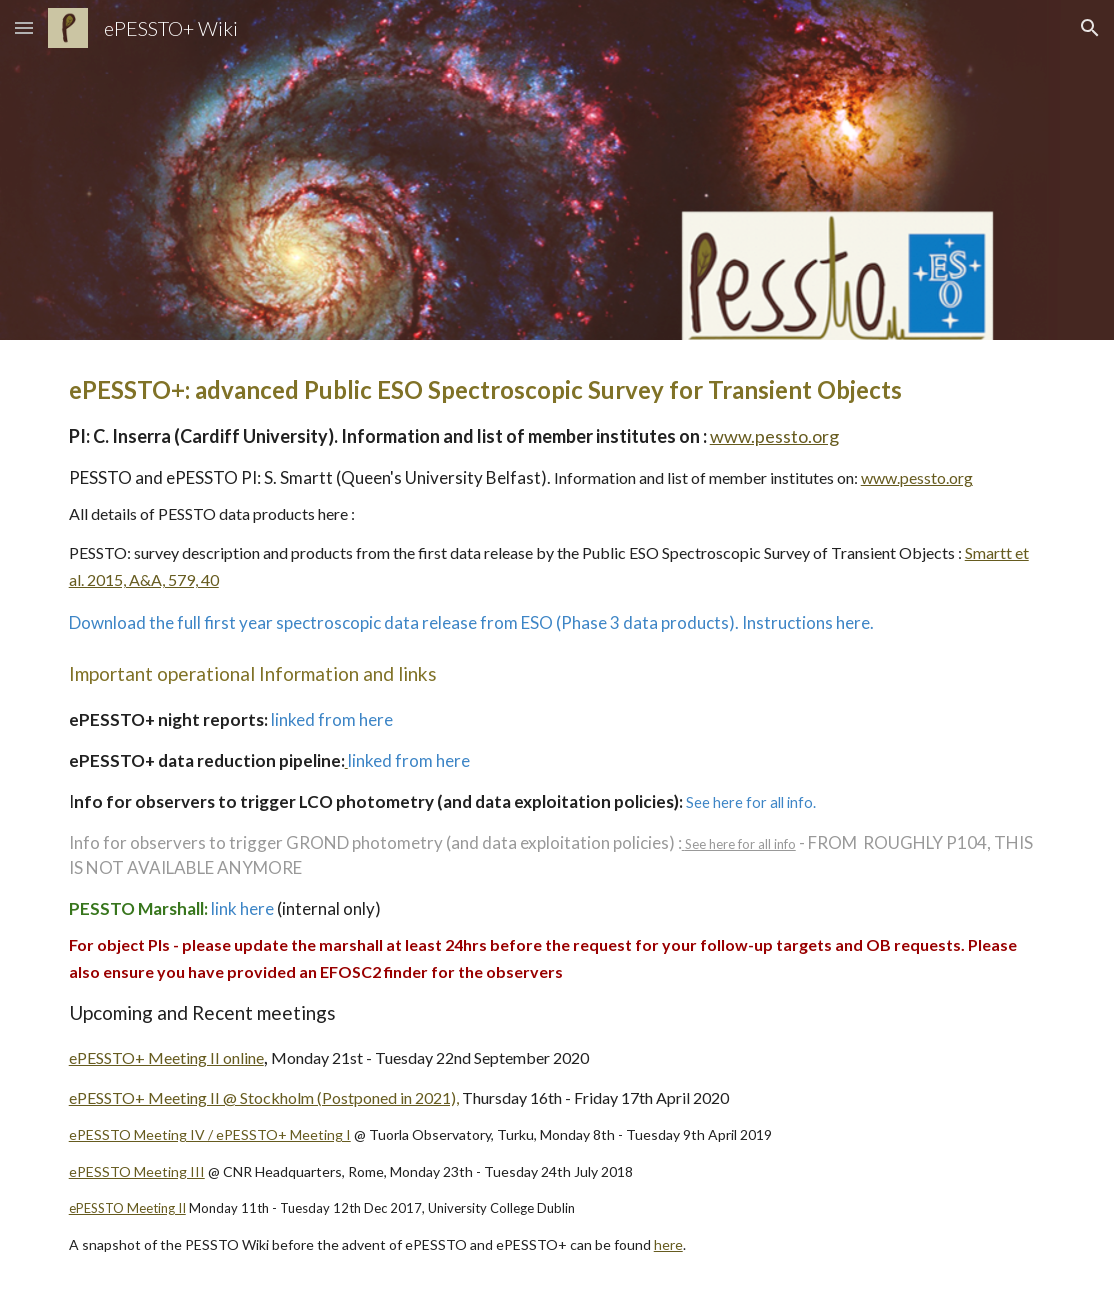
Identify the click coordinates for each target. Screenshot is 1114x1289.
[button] (24, 27)
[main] (557, 814)
